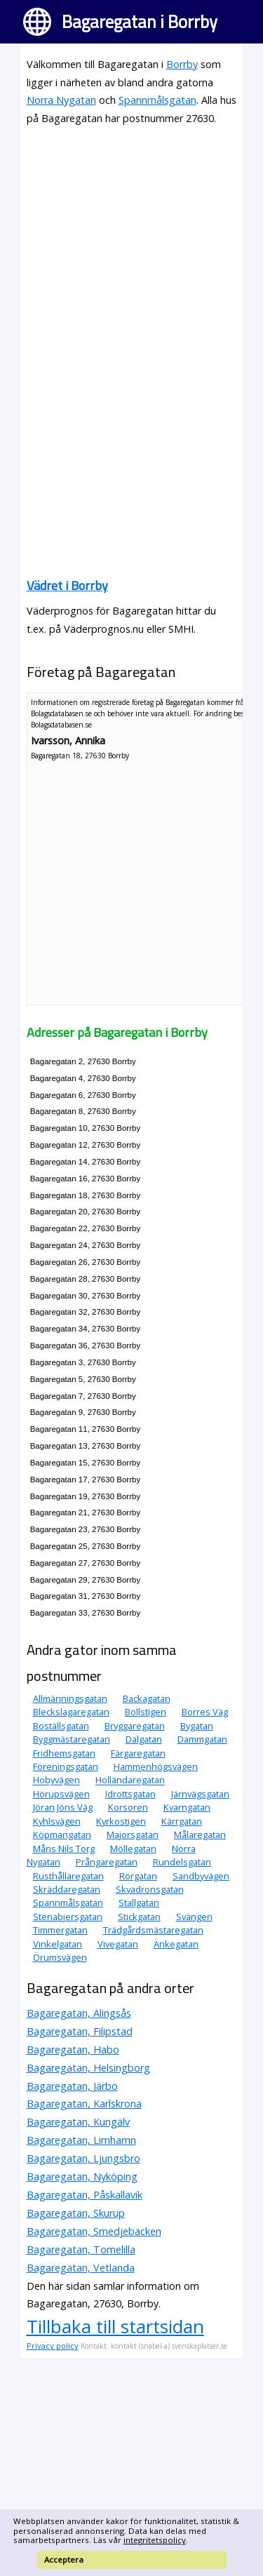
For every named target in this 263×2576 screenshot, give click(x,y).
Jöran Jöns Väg (63, 1807)
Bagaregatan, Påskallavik (84, 2194)
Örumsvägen (60, 1957)
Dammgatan (202, 1739)
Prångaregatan (106, 1862)
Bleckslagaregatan (71, 1711)
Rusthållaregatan (68, 1876)
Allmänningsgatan (70, 1698)
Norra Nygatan (61, 100)
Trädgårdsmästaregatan (153, 1930)
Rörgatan (138, 1876)
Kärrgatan (181, 1821)
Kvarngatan (186, 1807)
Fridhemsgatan (64, 1753)
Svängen (194, 1916)
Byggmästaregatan (71, 1739)
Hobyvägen (56, 1780)
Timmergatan (60, 1930)
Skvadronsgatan (150, 1889)
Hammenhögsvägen (156, 1766)
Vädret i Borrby (67, 585)
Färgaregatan (138, 1753)
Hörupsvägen (61, 1793)
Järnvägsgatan (200, 1793)
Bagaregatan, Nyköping (82, 2176)
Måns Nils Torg (64, 1848)
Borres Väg (205, 1711)
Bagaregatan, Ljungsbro (83, 2158)
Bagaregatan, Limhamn (81, 2140)
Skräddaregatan (66, 1889)
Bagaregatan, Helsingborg (88, 2067)
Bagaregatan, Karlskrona (84, 2103)
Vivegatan (117, 1944)
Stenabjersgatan (67, 1916)
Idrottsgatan (130, 1793)
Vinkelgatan (57, 1944)
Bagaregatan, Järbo (72, 2086)
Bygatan (196, 1725)
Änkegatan (176, 1944)
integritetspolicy (154, 2540)
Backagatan (146, 1698)
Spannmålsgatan (157, 100)
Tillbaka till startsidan (115, 2326)
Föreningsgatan (65, 1766)
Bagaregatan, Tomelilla (81, 2249)
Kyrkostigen (121, 1821)
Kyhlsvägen (57, 1821)
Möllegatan (133, 1848)
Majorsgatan (133, 1834)
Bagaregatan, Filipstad (80, 2031)
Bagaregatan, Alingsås (79, 2013)
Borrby (182, 64)
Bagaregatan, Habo (73, 2049)
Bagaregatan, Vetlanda (81, 2267)
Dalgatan (144, 1739)
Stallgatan (139, 1902)
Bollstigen (145, 1711)
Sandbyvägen (201, 1876)
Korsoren (128, 1807)
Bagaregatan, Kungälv (78, 2121)
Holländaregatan (130, 1780)
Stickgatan (139, 1916)
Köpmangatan (62, 1834)
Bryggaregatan (134, 1725)
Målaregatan (200, 1834)
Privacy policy (53, 2345)
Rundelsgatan (182, 1862)
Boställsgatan (61, 1725)
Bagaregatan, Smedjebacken (94, 2231)
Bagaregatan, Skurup (76, 2213)
